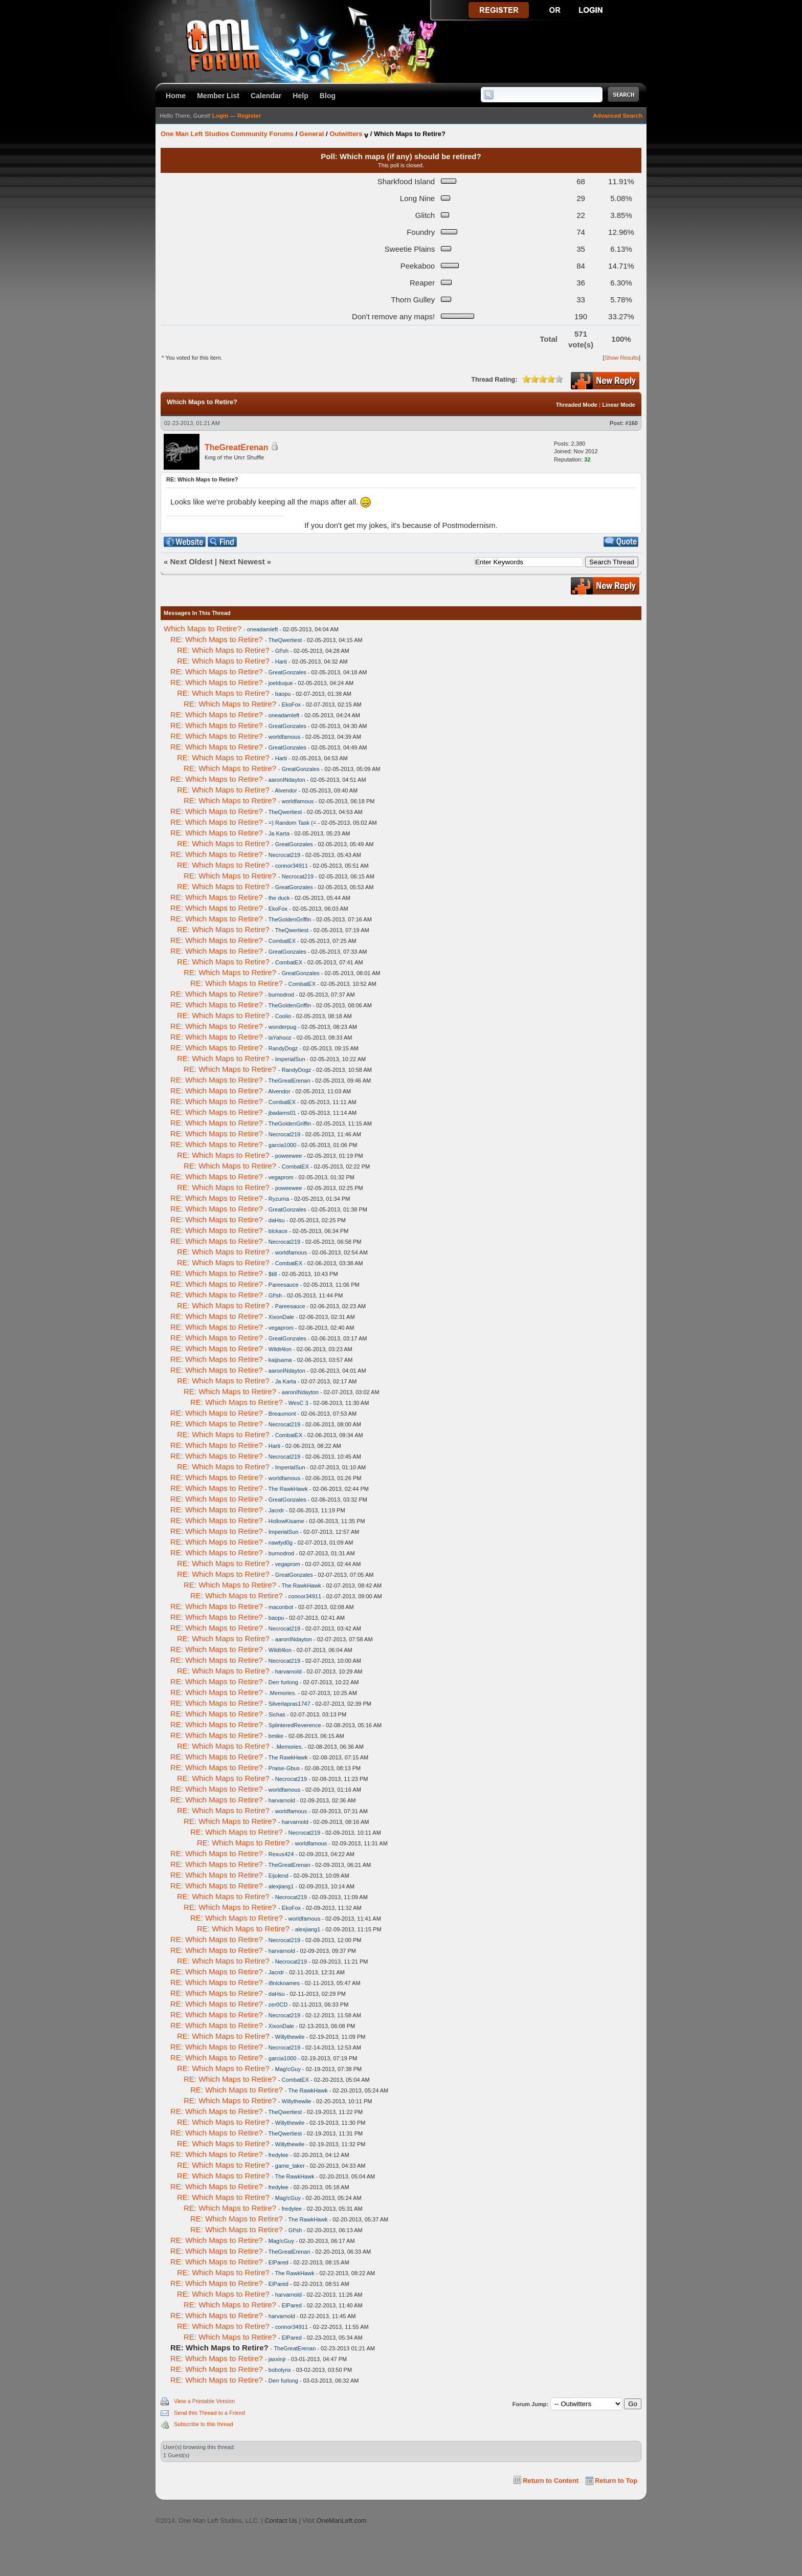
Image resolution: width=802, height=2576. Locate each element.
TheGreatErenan (236, 447)
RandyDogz (283, 1048)
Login (220, 116)
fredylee (278, 2155)
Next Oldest (191, 561)
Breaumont (282, 1414)
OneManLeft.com (342, 2520)
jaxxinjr (277, 2359)
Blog (328, 96)
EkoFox (291, 704)
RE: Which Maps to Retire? (216, 639)
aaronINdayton (287, 780)
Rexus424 (281, 1854)
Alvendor (286, 790)
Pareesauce (284, 1285)
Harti (281, 661)
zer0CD (278, 2004)
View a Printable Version (204, 2401)
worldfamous (284, 737)
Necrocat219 (284, 855)
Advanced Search (617, 116)
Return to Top (616, 2480)
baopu (283, 694)
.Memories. (282, 1693)
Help (300, 96)
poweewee (288, 1156)
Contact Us (280, 2520)
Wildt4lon (280, 1349)
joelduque (281, 683)
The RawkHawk (288, 1489)
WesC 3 (298, 1403)
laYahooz (280, 1037)
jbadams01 (282, 1113)
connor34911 (291, 866)
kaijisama (280, 1360)
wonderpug (282, 1027)
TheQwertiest (285, 640)
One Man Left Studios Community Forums (227, 134)
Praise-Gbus (284, 1768)
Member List (218, 96)
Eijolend (278, 1876)
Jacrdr (276, 1510)
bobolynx (280, 2370)
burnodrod (281, 995)
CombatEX (282, 941)
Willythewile (289, 2037)
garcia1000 (282, 1145)
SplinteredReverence (295, 1725)
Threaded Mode (576, 405)
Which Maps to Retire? (202, 628)
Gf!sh (281, 651)
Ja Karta (279, 833)
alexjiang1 (281, 1886)
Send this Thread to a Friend (209, 2413)
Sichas (277, 1714)
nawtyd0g (281, 1542)
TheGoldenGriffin (290, 919)
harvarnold (288, 1671)
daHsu (277, 1220)
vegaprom (281, 1177)
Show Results (622, 358)
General (311, 134)
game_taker (290, 2166)
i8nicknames (284, 1983)
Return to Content (550, 2480)
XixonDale (281, 1317)
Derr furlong (283, 1682)
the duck (279, 898)
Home (176, 96)
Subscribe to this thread (203, 2424)
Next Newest (241, 561)
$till (273, 1274)
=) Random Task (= (292, 823)
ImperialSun (290, 1059)
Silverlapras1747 (289, 1704)
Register (249, 116)
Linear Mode (618, 405)
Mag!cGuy (288, 2069)
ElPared (278, 2262)
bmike (276, 1736)
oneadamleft (262, 629)
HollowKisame (286, 1521)
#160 (632, 423)
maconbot (281, 1607)
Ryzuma (279, 1199)
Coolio (283, 1016)
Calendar (266, 96)
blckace (278, 1231)
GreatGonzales (287, 672)
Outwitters (345, 134)
